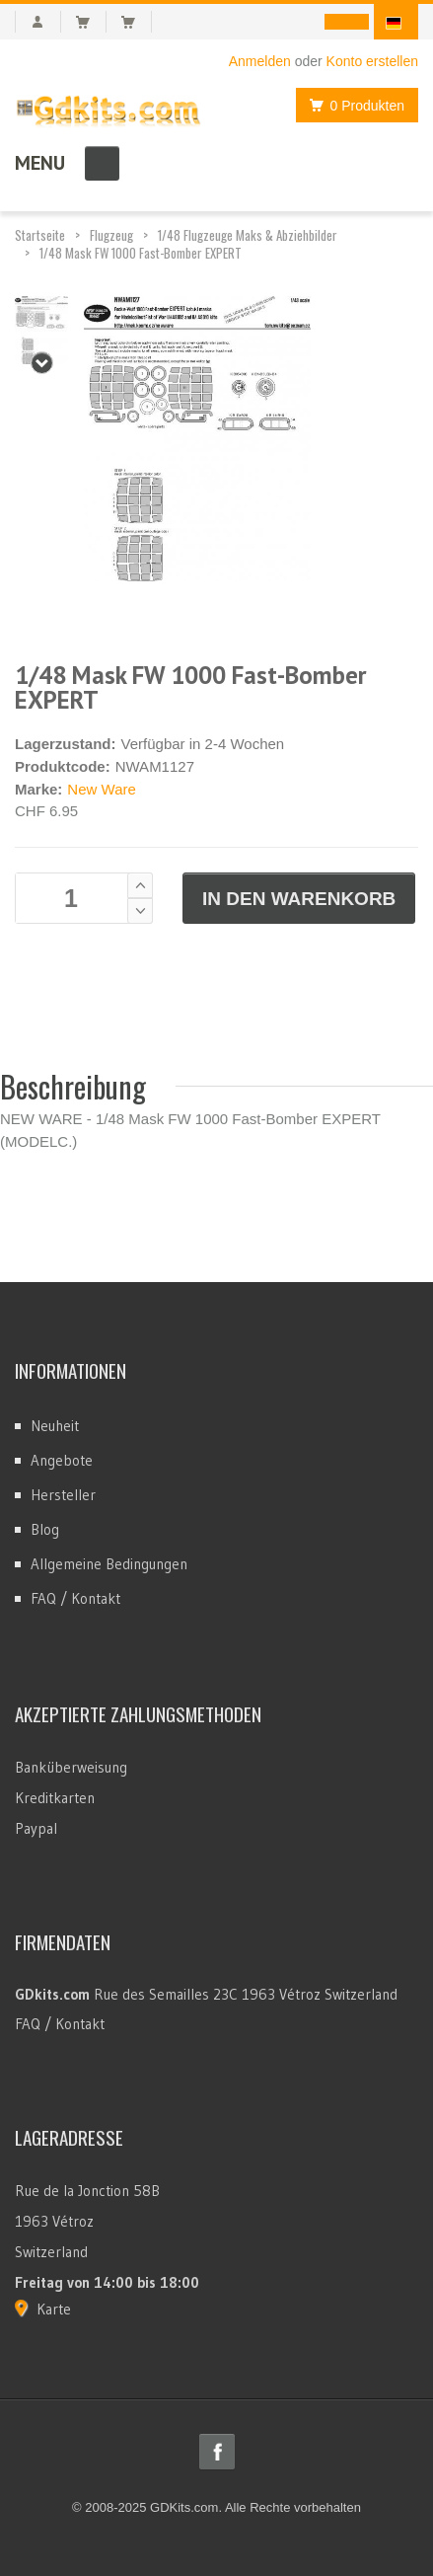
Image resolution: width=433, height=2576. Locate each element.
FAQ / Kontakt (75, 1598)
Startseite (40, 235)
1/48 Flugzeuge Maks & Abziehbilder (247, 235)
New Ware (101, 789)
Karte (53, 2309)
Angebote (62, 1460)
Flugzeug (111, 235)
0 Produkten (352, 105)
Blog (45, 1529)
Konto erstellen (372, 61)
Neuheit (55, 1425)
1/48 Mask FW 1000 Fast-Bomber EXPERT (140, 253)
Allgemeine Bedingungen (109, 1563)
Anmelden (260, 61)
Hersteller (63, 1494)
